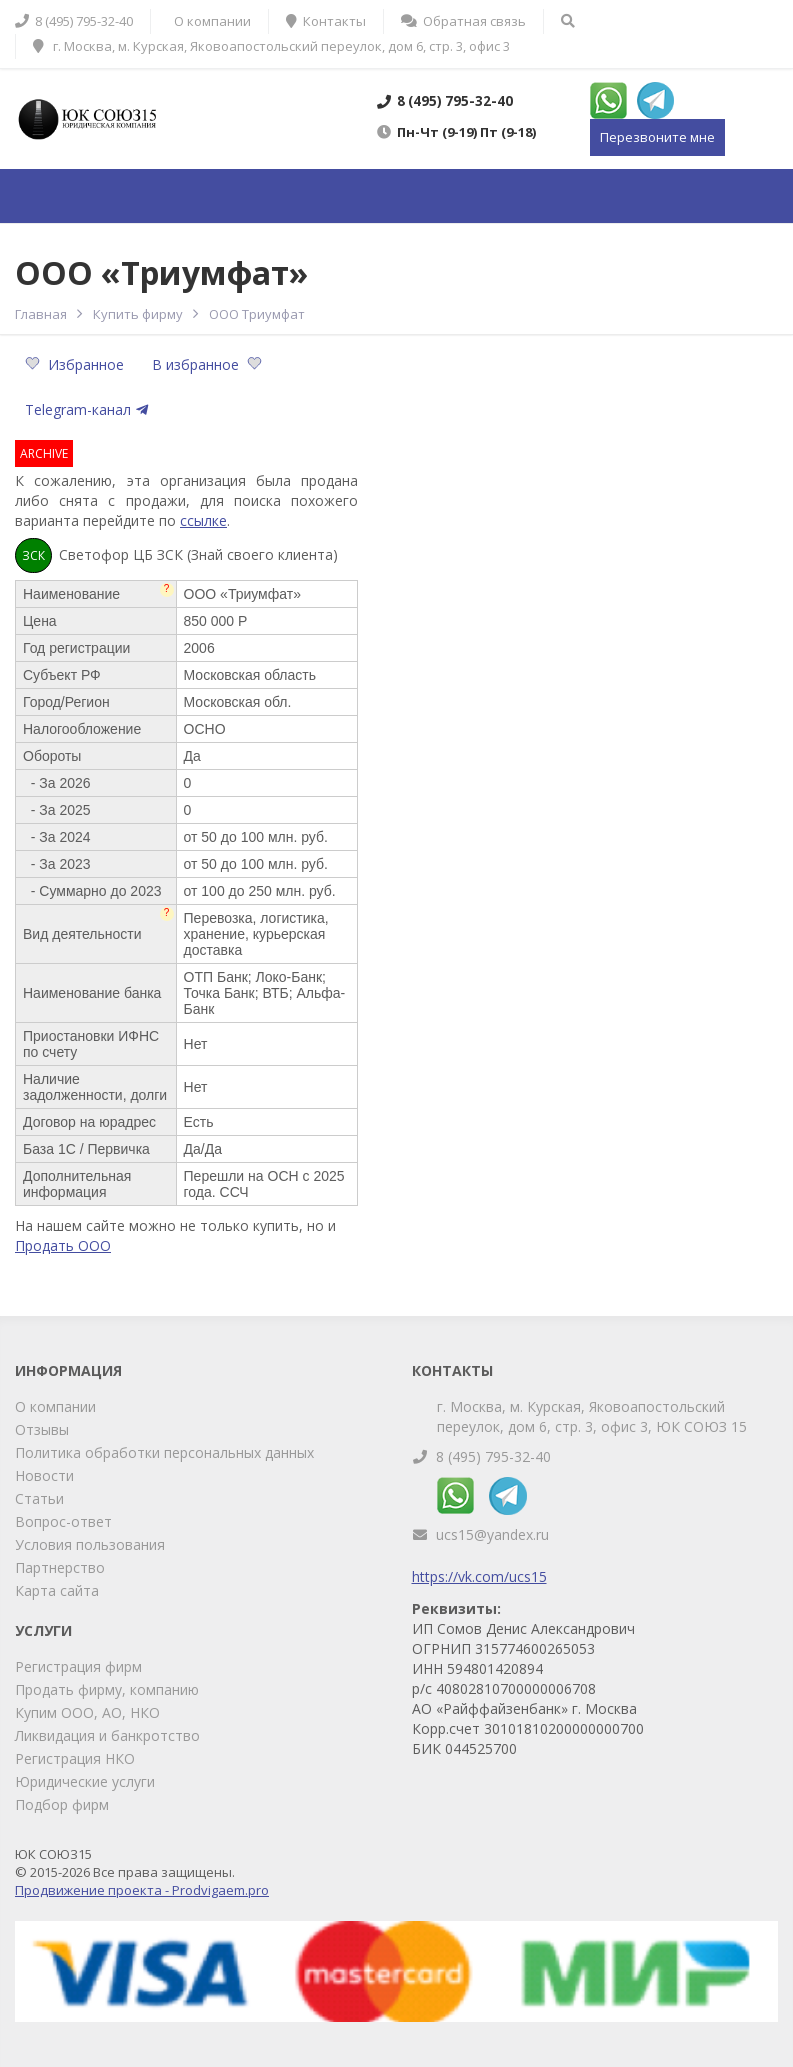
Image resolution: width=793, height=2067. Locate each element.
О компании (55, 1406)
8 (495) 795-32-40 (493, 1456)
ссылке (203, 520)
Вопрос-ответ (63, 1521)
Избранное (76, 364)
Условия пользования (90, 1544)
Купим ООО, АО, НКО (87, 1712)
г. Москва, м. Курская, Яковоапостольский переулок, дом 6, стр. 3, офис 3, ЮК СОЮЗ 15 (592, 1416)
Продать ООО (63, 1245)
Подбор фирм (62, 1804)
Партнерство (60, 1567)
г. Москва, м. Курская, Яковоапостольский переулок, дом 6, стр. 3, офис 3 (271, 46)
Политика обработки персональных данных (164, 1452)
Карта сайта (57, 1590)
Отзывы (42, 1429)
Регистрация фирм (78, 1666)
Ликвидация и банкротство (107, 1735)
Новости (44, 1475)
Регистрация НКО (75, 1758)
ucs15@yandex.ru (492, 1534)
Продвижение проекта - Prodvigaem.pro (142, 1890)
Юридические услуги (85, 1781)
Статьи (39, 1498)
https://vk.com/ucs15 (479, 1576)
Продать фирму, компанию (107, 1689)
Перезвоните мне (657, 137)
